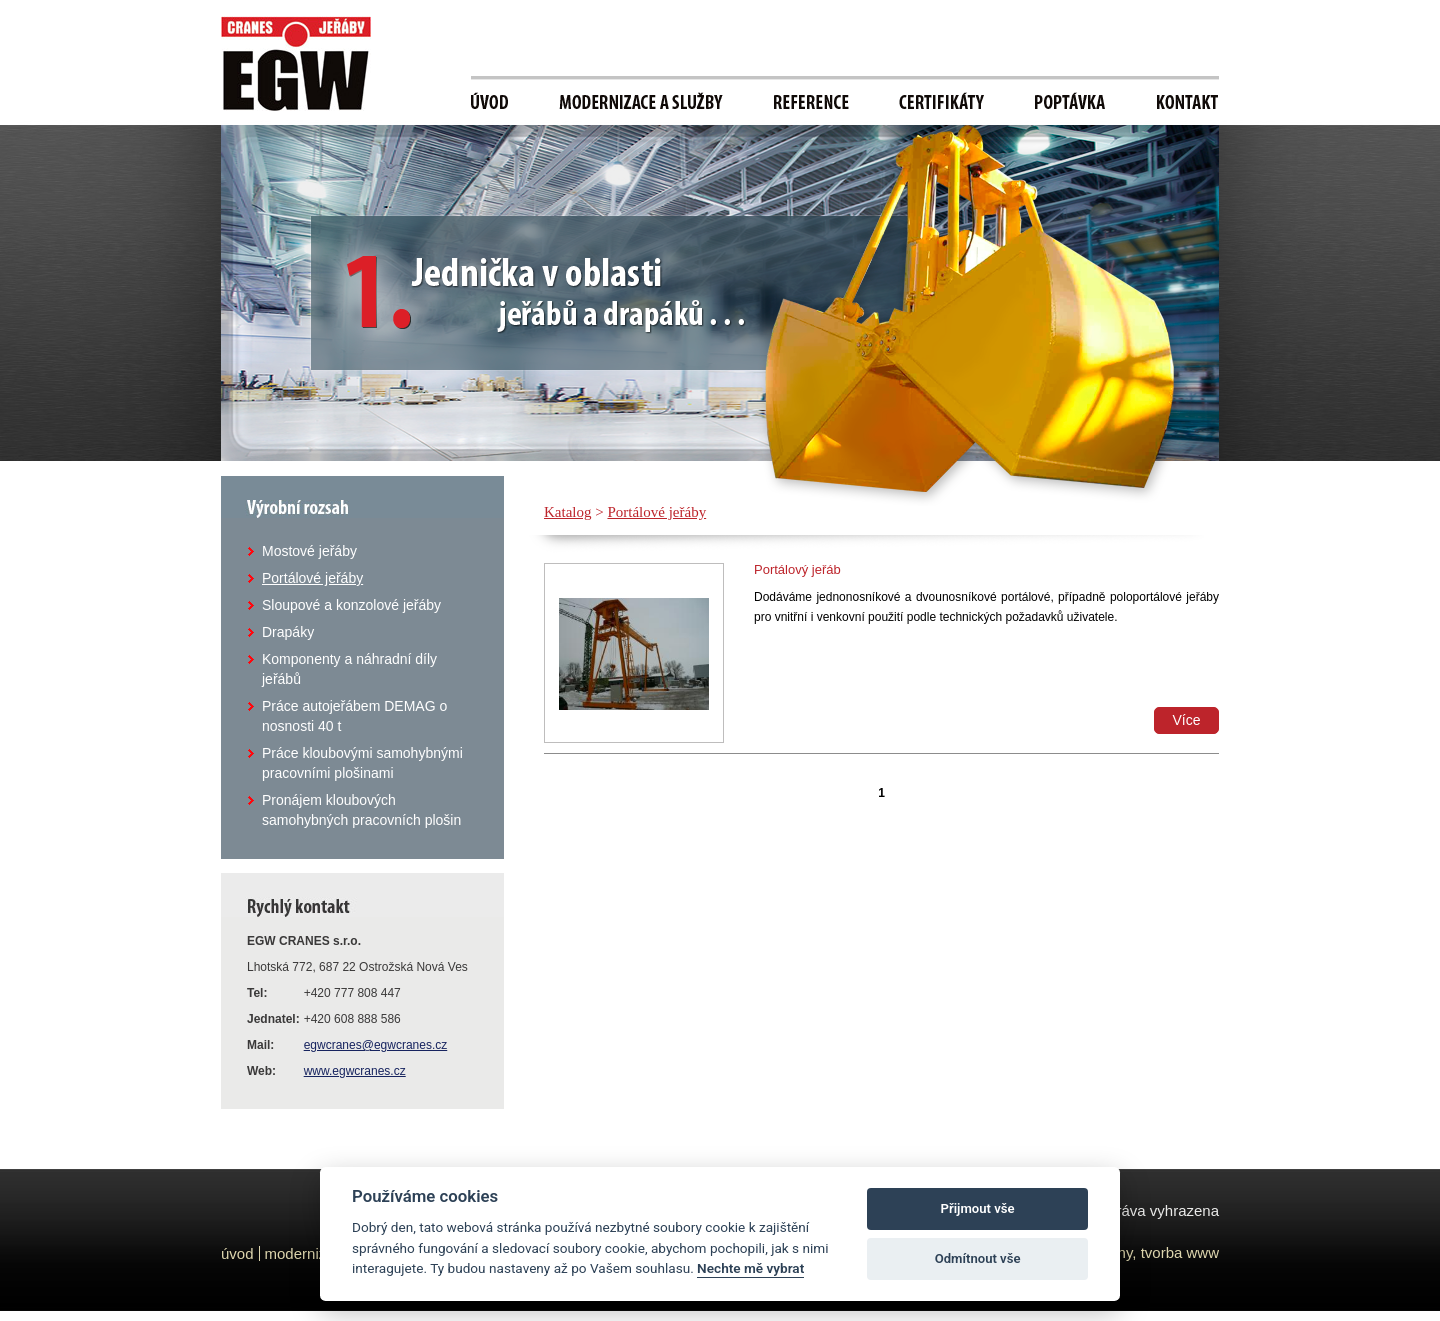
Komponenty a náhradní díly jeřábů (349, 669)
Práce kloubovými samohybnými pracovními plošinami (362, 763)
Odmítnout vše (978, 1258)
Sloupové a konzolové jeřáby (351, 605)
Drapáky (288, 632)
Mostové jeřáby (309, 551)
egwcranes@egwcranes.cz (376, 1045)
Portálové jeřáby (312, 578)
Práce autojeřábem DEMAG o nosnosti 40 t (354, 716)
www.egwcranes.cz (355, 1071)
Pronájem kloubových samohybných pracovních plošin (361, 810)
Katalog (567, 512)
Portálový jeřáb (797, 569)
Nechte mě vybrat (750, 1268)
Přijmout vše (978, 1208)
